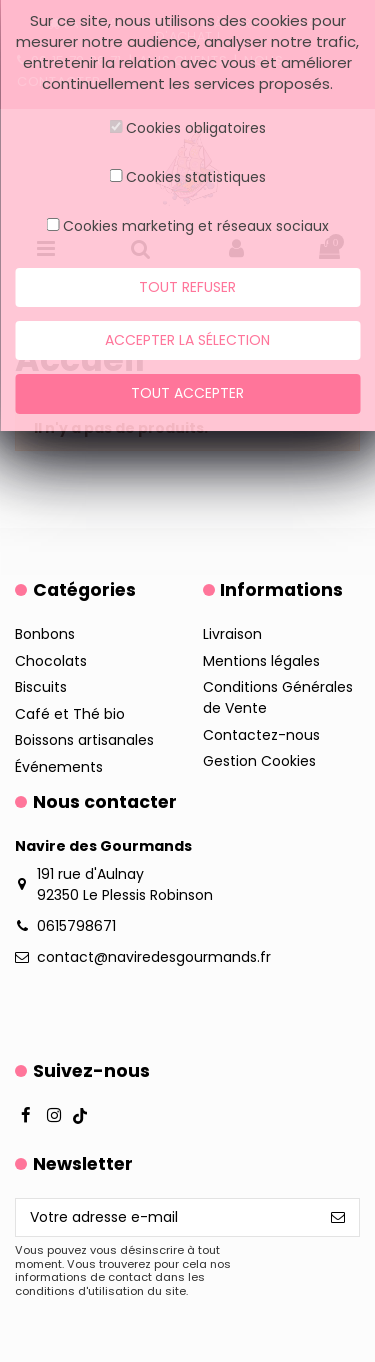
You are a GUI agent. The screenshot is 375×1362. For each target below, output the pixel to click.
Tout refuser (187, 287)
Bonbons (45, 634)
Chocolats (51, 661)
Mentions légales (261, 661)
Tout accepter (187, 393)
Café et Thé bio (70, 714)
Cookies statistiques (196, 177)
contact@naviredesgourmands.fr (154, 957)
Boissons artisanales (84, 740)
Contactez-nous (261, 735)
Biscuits (41, 687)
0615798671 (76, 926)
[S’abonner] (338, 1218)
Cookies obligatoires (196, 128)
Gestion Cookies (259, 761)
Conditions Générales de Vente (278, 697)
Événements (59, 767)
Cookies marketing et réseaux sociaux (196, 226)
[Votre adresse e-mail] (166, 1218)
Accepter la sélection (187, 340)
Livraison (232, 634)
